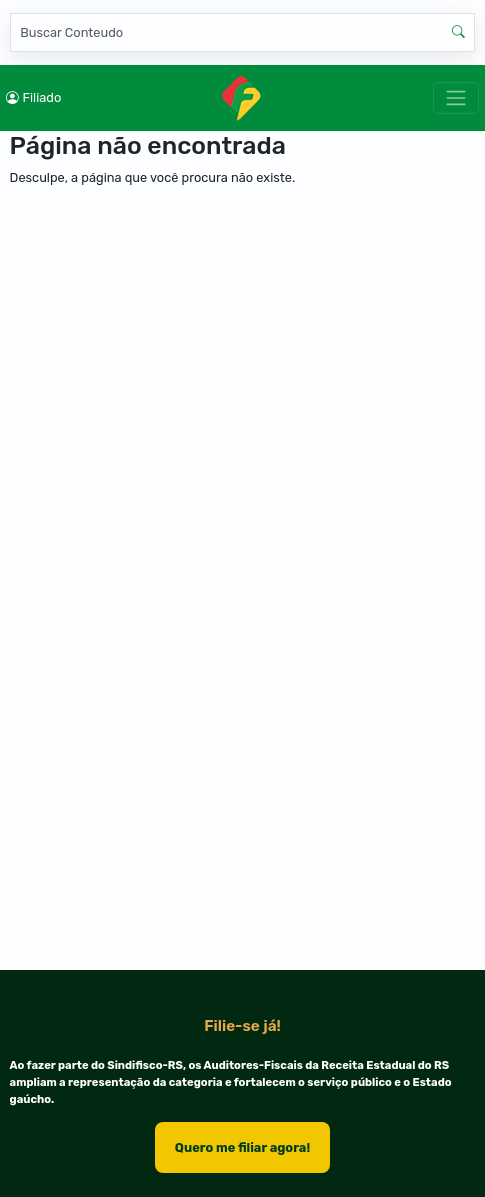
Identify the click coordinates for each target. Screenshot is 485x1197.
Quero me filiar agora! (242, 1147)
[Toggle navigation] (455, 98)
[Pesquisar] (227, 32)
